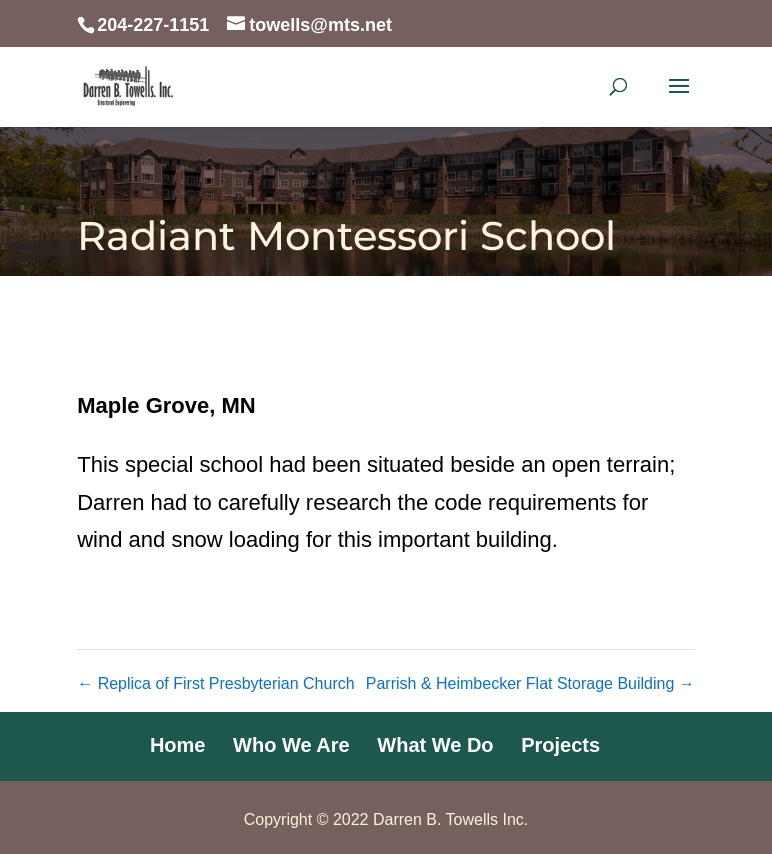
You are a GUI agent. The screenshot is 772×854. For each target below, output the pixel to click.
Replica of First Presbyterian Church (215, 683)
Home (178, 745)
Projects (560, 745)
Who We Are (291, 745)
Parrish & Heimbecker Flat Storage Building (530, 683)
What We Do (435, 745)
